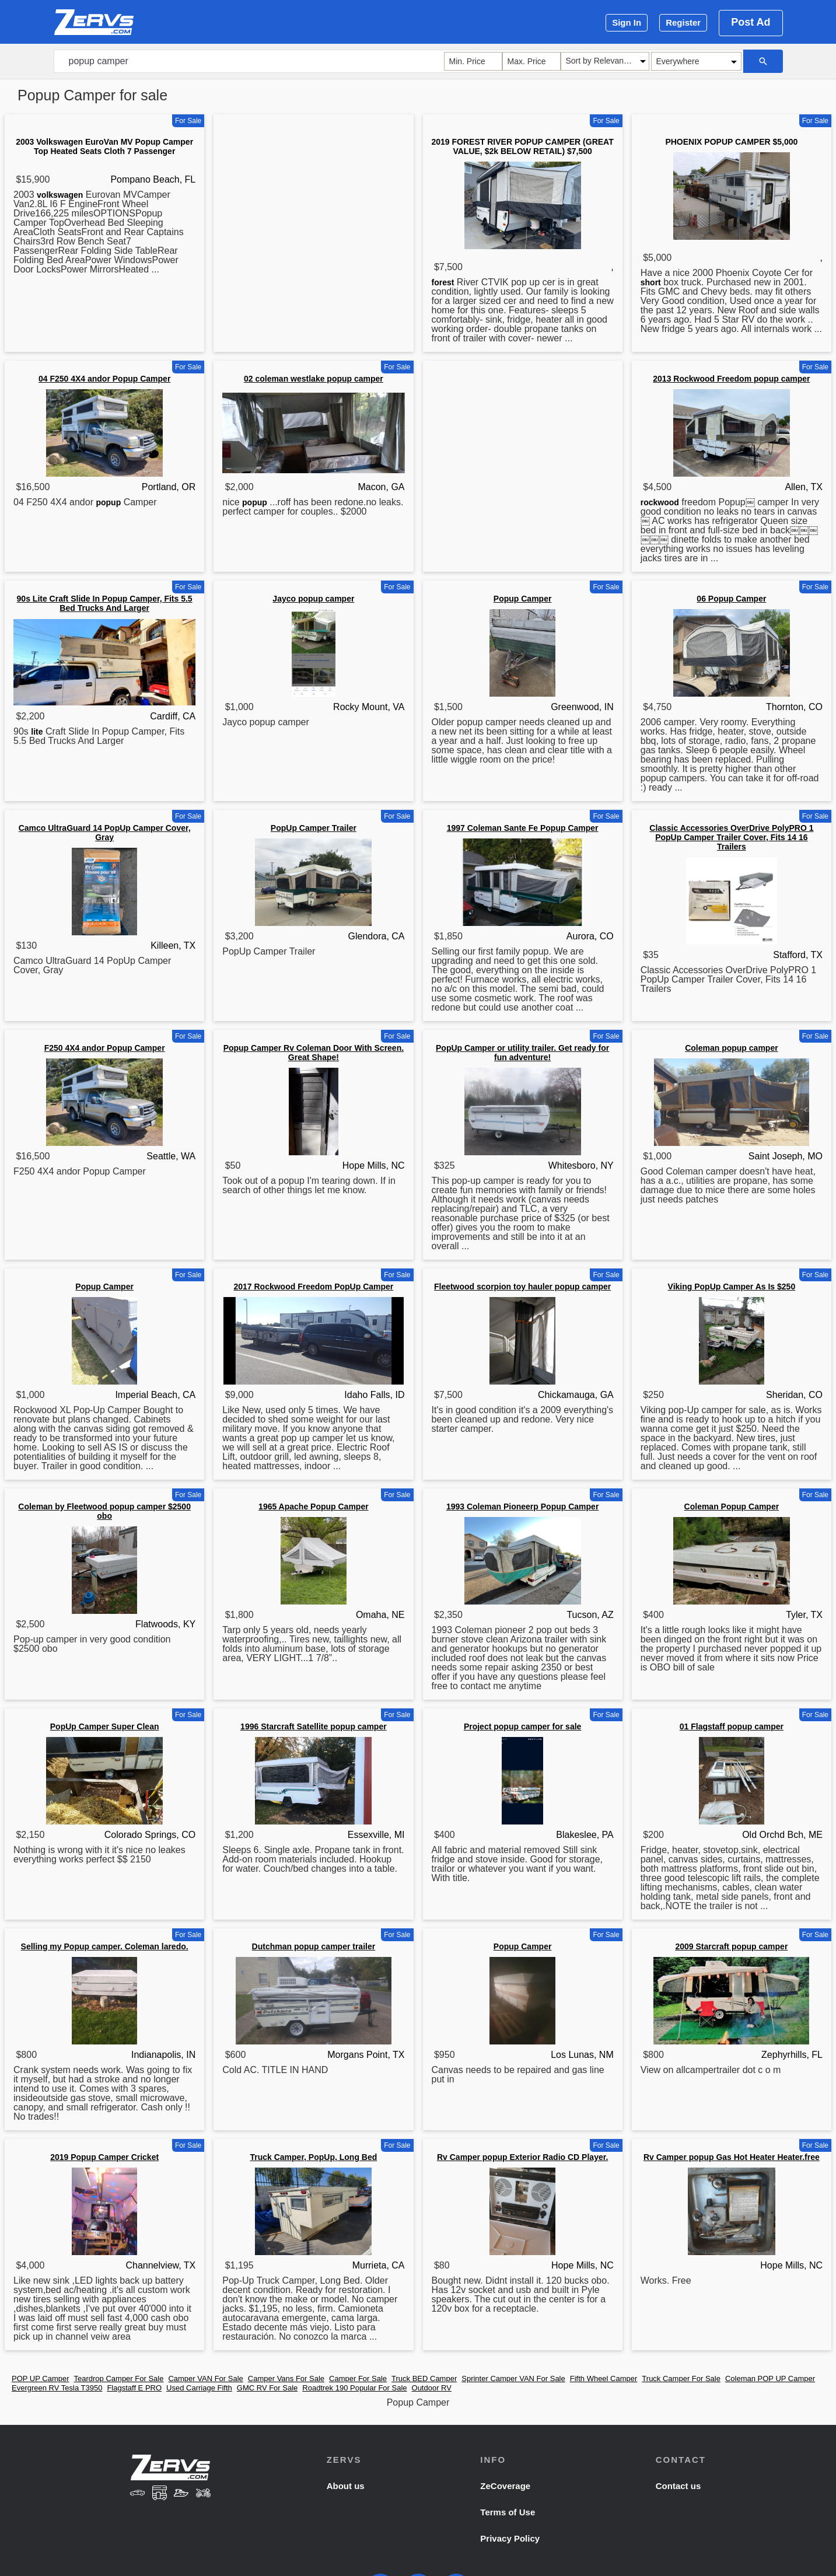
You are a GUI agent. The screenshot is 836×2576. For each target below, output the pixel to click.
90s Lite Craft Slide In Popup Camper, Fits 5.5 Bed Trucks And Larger (105, 603)
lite (37, 731)
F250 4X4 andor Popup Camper (104, 1048)
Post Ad (750, 22)
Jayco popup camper (313, 598)
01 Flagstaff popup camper (731, 1726)
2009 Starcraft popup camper (731, 1946)
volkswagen (60, 195)
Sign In (626, 22)
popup (108, 502)
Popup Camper (523, 598)
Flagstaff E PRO (134, 2387)
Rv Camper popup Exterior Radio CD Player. (522, 2157)
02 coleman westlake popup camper (313, 378)
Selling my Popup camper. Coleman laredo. (104, 1946)
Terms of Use (507, 2512)
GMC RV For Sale (267, 2387)
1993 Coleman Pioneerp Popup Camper (522, 1506)
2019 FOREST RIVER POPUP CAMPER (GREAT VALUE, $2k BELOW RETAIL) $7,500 (523, 146)
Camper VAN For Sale (205, 2378)
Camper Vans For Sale (286, 2378)
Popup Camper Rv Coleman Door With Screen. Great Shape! (313, 1052)
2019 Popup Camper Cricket (104, 2157)
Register (683, 22)
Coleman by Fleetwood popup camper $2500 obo (104, 1511)
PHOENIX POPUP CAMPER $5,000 (731, 141)
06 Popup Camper (731, 598)
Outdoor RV (432, 2387)
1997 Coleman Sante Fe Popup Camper (523, 828)
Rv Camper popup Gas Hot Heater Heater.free (731, 2157)
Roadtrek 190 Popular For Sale (354, 2387)
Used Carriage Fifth (199, 2387)
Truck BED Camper (424, 2378)
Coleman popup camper (731, 1048)
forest (443, 282)
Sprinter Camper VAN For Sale (513, 2378)
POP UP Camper (40, 2378)
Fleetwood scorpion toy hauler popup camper (522, 1286)
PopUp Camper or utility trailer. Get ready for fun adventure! (522, 1052)
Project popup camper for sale (523, 1726)
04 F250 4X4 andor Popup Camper (104, 378)
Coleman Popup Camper (731, 1506)
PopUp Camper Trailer (313, 828)
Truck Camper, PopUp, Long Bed (313, 2157)
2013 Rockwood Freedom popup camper (731, 378)
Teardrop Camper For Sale (119, 2378)
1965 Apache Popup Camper (313, 1506)
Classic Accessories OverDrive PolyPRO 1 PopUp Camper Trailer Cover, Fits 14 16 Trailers (731, 837)
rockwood (660, 502)
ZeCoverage (505, 2486)
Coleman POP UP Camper (770, 2378)
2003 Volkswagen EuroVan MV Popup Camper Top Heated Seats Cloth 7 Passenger (104, 146)
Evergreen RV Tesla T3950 (57, 2387)
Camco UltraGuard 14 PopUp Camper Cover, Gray (105, 832)
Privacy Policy (510, 2538)
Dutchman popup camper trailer (314, 1946)
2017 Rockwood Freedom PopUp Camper (313, 1286)
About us (346, 2486)
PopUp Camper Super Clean (104, 1726)
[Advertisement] (313, 201)
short (651, 282)
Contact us (678, 2486)
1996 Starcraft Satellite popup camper (313, 1726)
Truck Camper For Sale (681, 2378)
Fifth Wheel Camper (604, 2378)
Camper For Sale (358, 2378)
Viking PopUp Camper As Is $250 (732, 1286)
